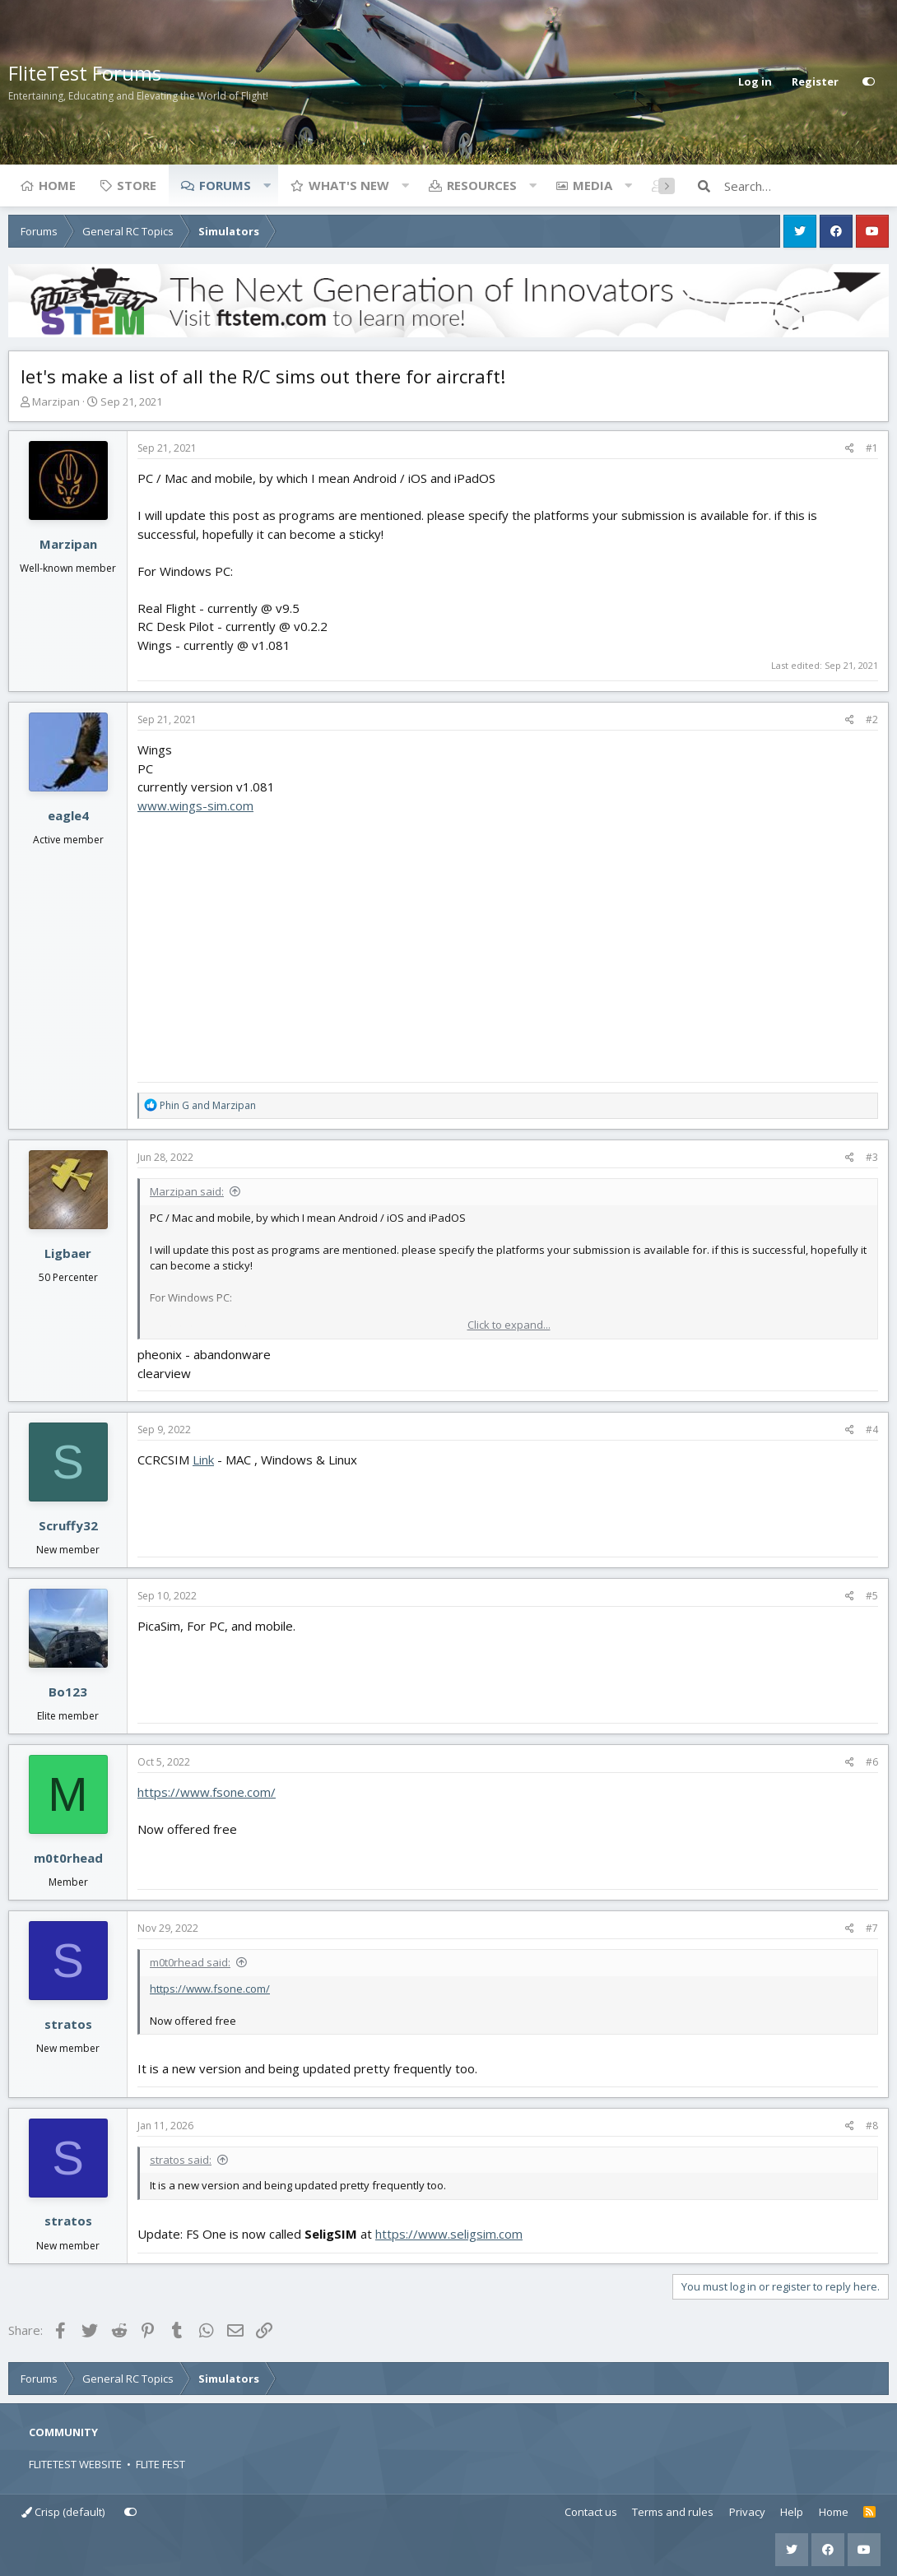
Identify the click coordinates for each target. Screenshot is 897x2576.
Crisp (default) (63, 2511)
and (208, 1105)
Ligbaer (67, 1253)
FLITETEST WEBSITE (75, 2464)
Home (57, 185)
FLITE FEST (160, 2464)
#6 (872, 1762)
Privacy (747, 2511)
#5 (872, 1596)
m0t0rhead (68, 1858)
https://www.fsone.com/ (206, 1792)
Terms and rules (672, 2511)
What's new (349, 185)
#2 (872, 719)
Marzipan (56, 401)
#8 (872, 2126)
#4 (872, 1430)
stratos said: (180, 2159)
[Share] (849, 448)
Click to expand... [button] (509, 1324)
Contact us (591, 2511)
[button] (266, 185)
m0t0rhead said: (190, 1962)
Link (203, 1459)
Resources (482, 185)
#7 (872, 1928)
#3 (872, 1157)
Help (791, 2511)
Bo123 (68, 1691)
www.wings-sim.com (195, 805)
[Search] (806, 186)
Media (592, 185)
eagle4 (68, 815)
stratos (68, 2024)
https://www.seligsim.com (449, 2234)
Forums (225, 185)
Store (136, 185)
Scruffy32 (68, 1525)
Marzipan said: (187, 1191)
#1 (872, 448)
